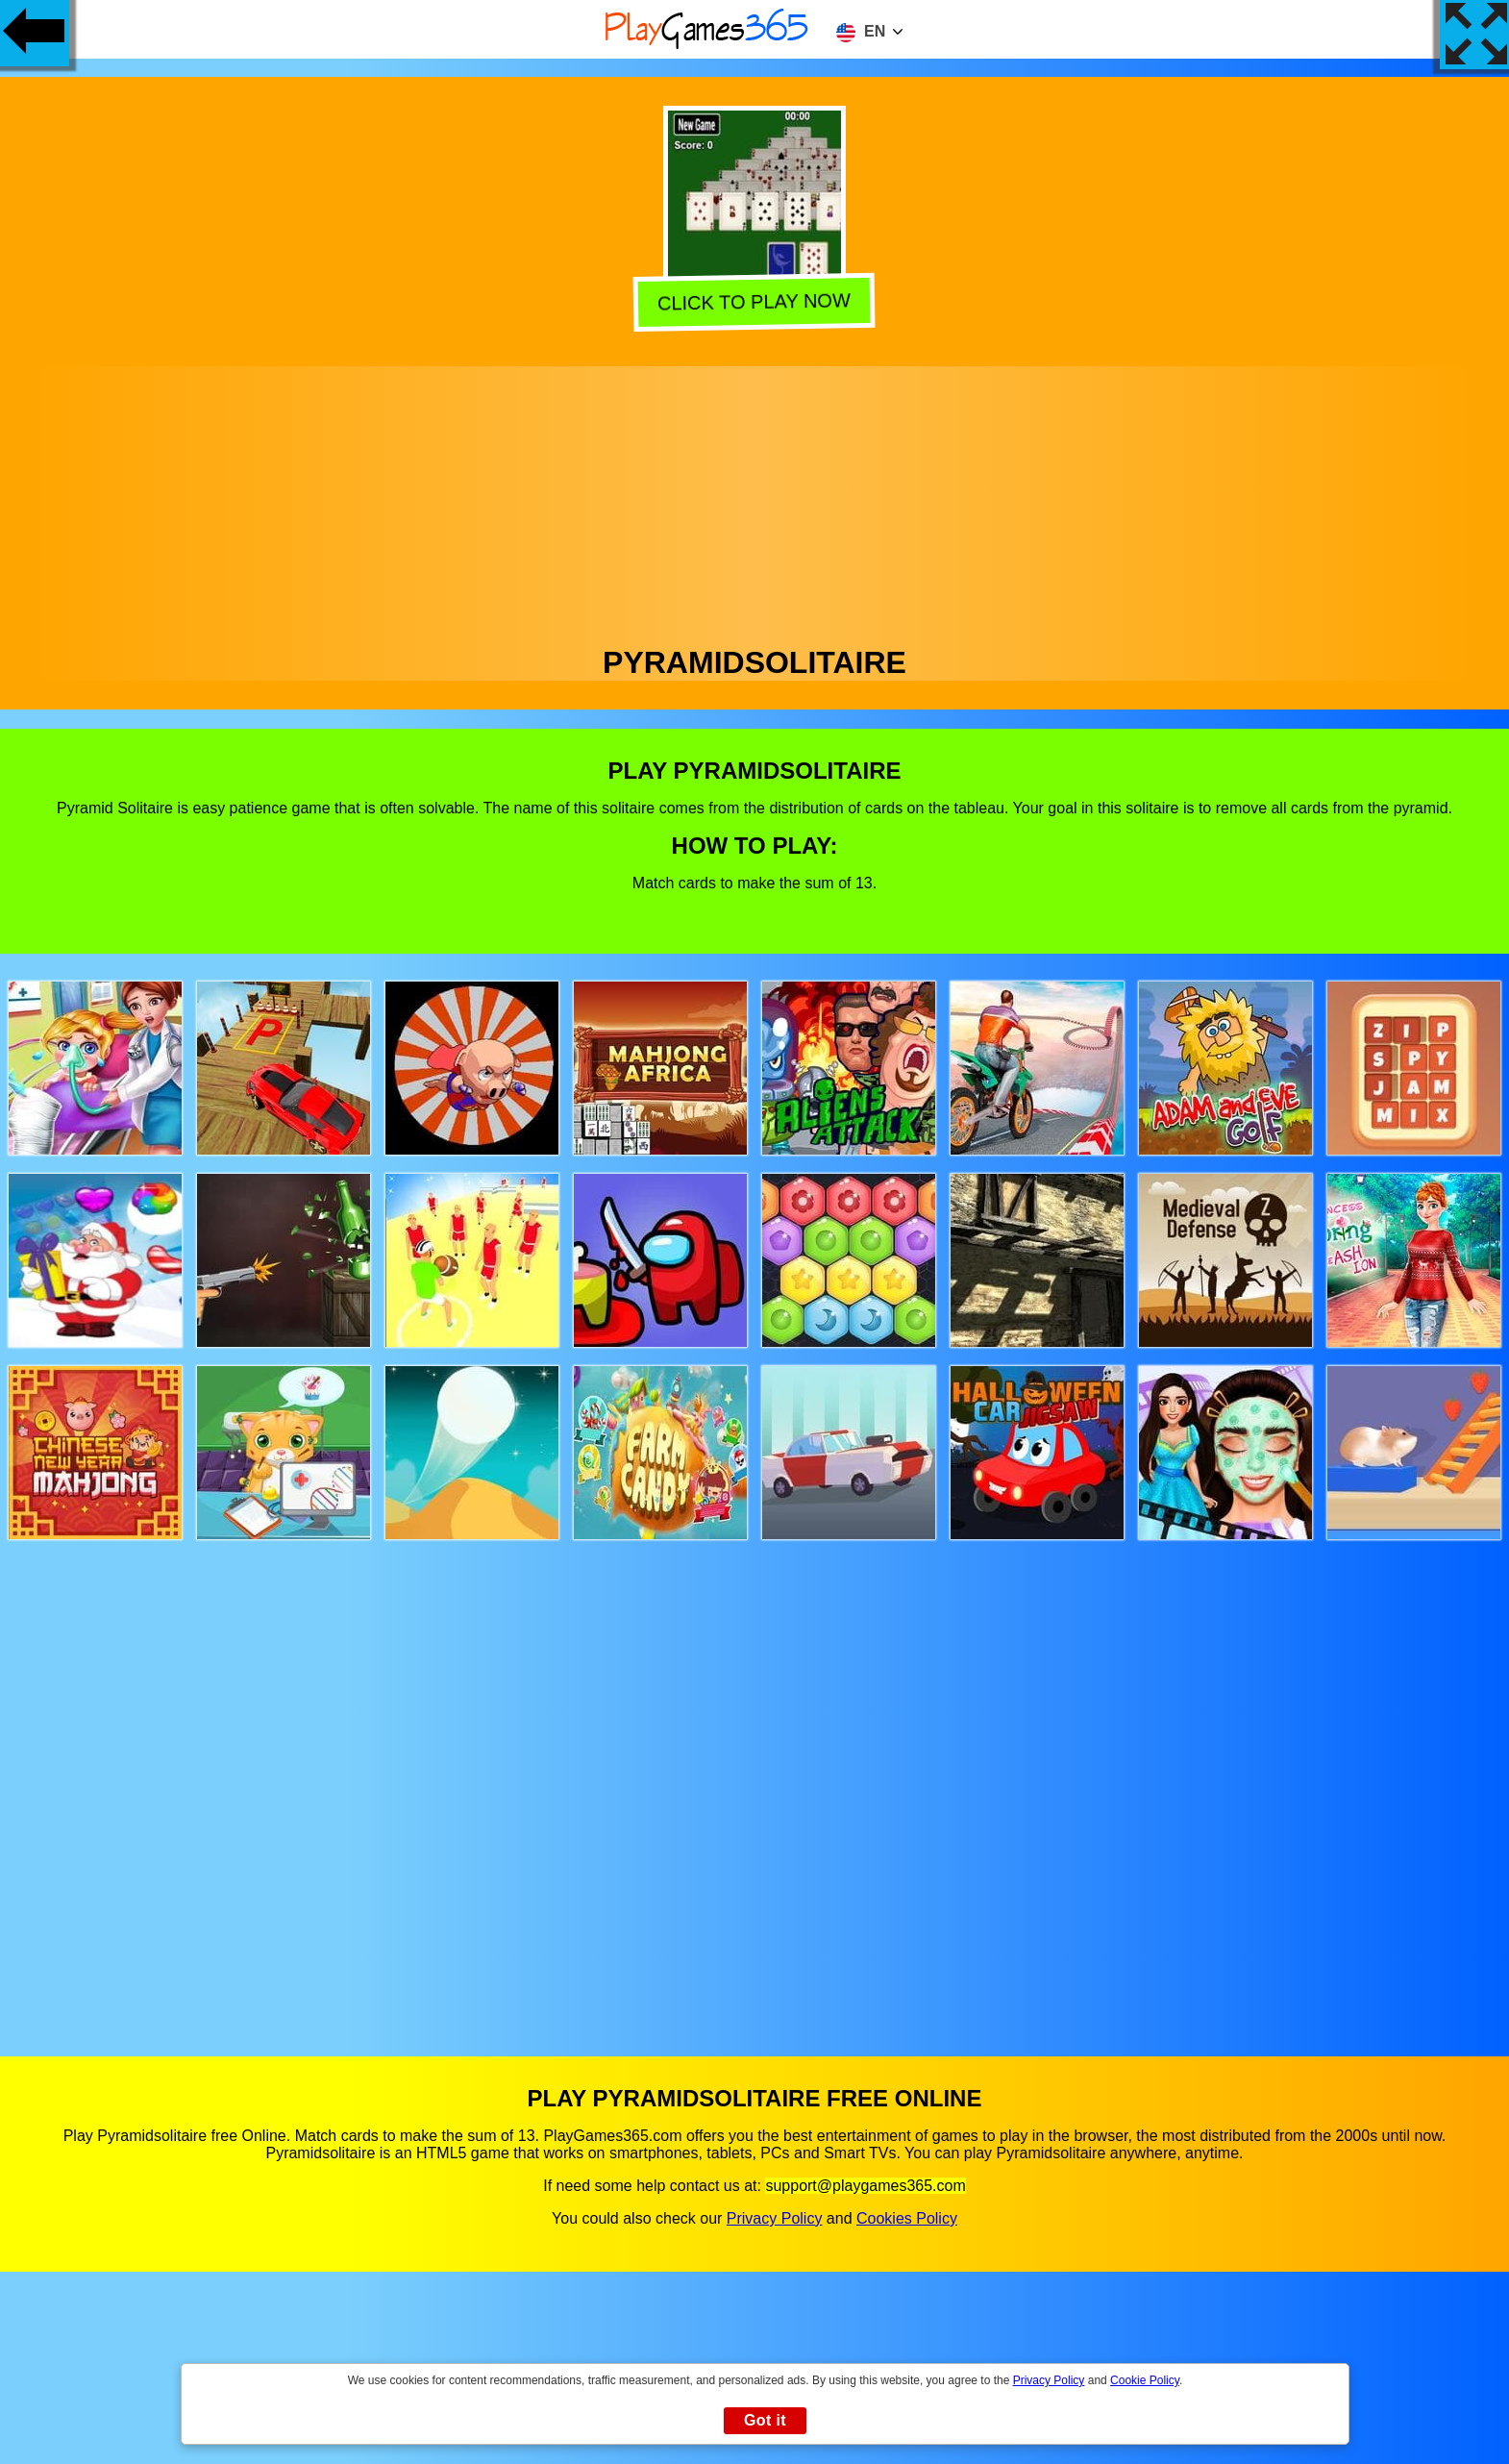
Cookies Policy (906, 2218)
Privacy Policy (775, 2218)
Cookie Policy (1144, 2380)
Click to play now (751, 299)
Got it (765, 2420)
